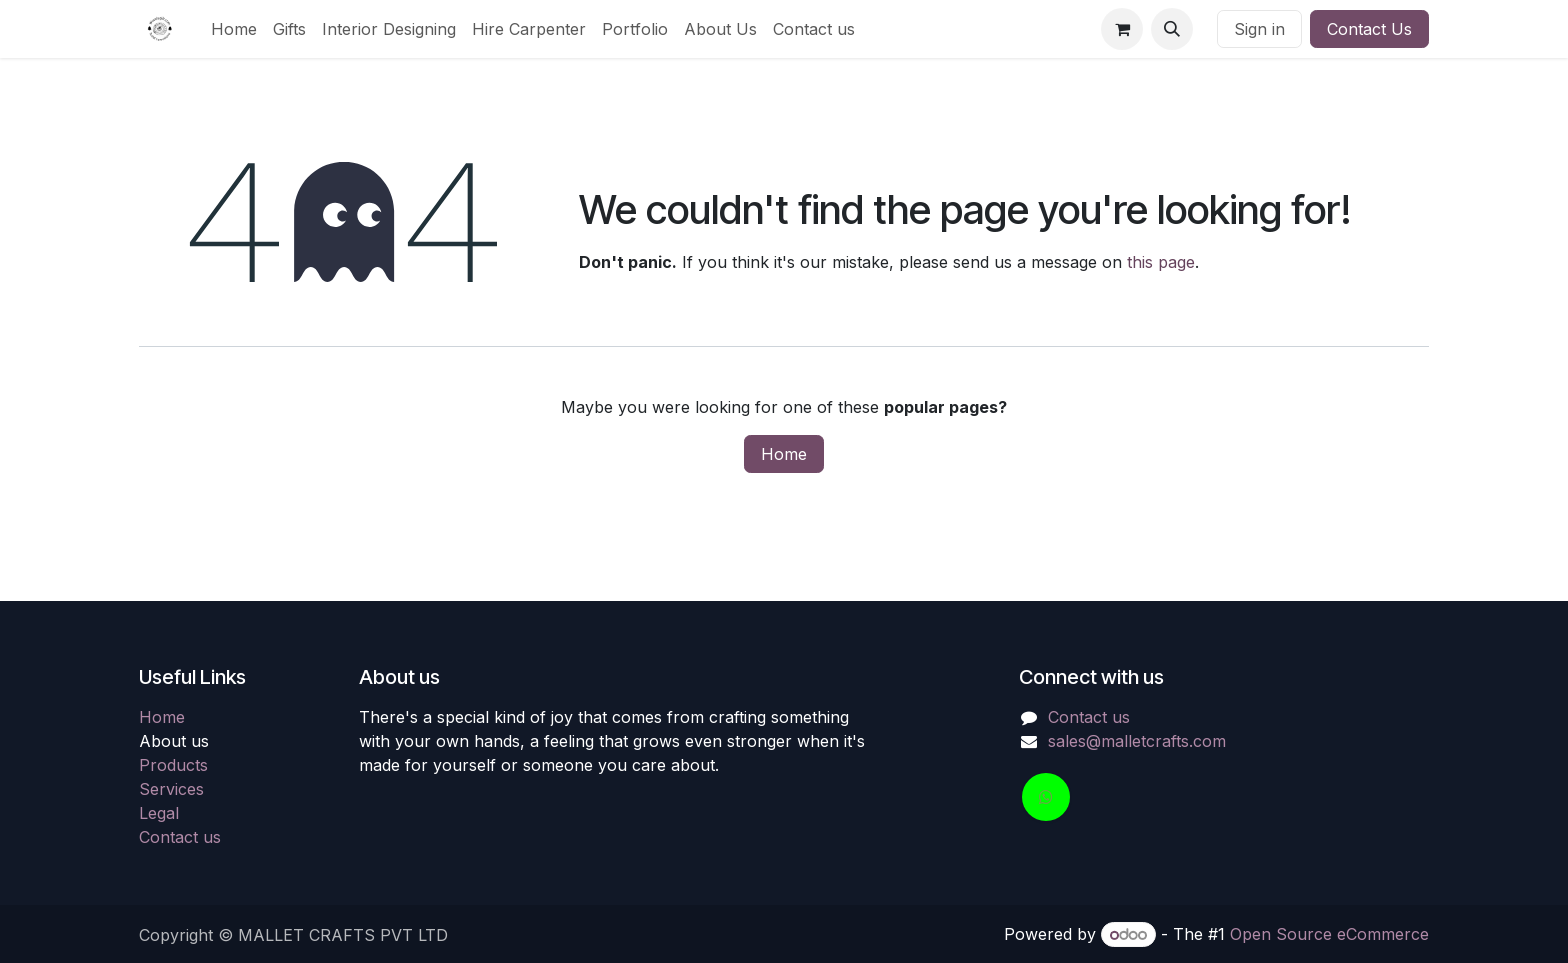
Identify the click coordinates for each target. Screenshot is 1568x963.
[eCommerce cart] (1122, 29)
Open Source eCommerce (1329, 934)
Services (171, 789)
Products (173, 765)
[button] (1172, 29)
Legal (159, 813)
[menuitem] (234, 29)
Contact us (180, 837)
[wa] (1046, 797)
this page (1161, 262)
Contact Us (1369, 29)
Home (784, 454)
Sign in (1259, 29)
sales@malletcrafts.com (1137, 741)
